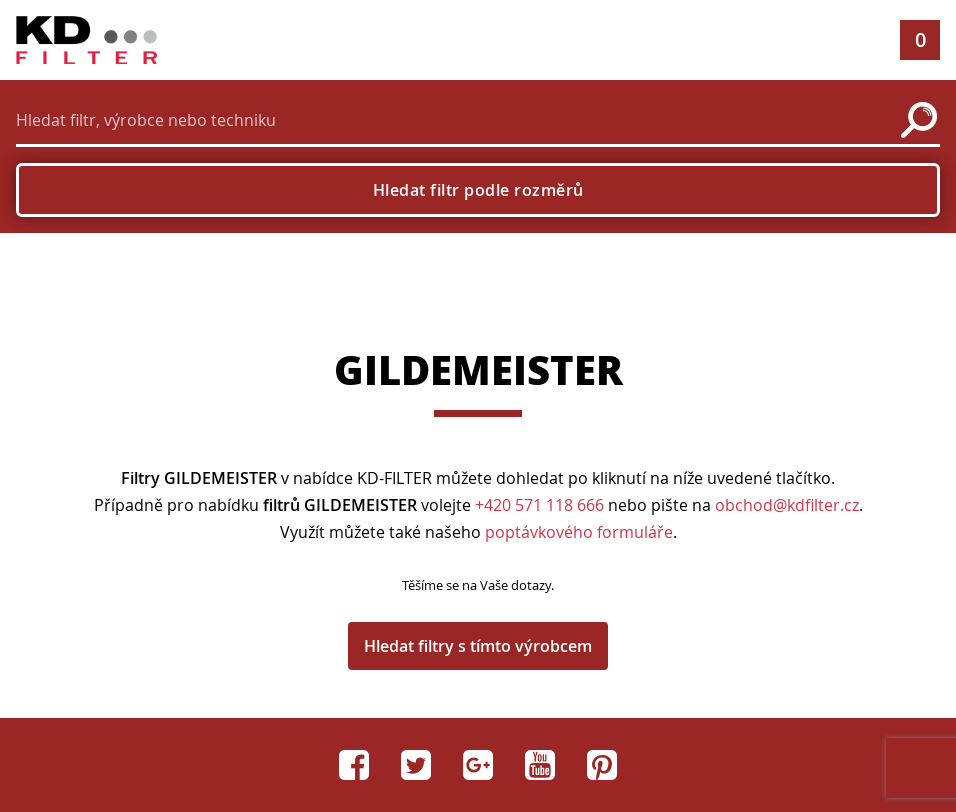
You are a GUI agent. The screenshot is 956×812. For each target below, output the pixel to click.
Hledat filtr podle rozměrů (478, 190)
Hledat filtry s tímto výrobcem (478, 646)
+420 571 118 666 (539, 505)
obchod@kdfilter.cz (787, 505)
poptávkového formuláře (579, 532)
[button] (856, 40)
